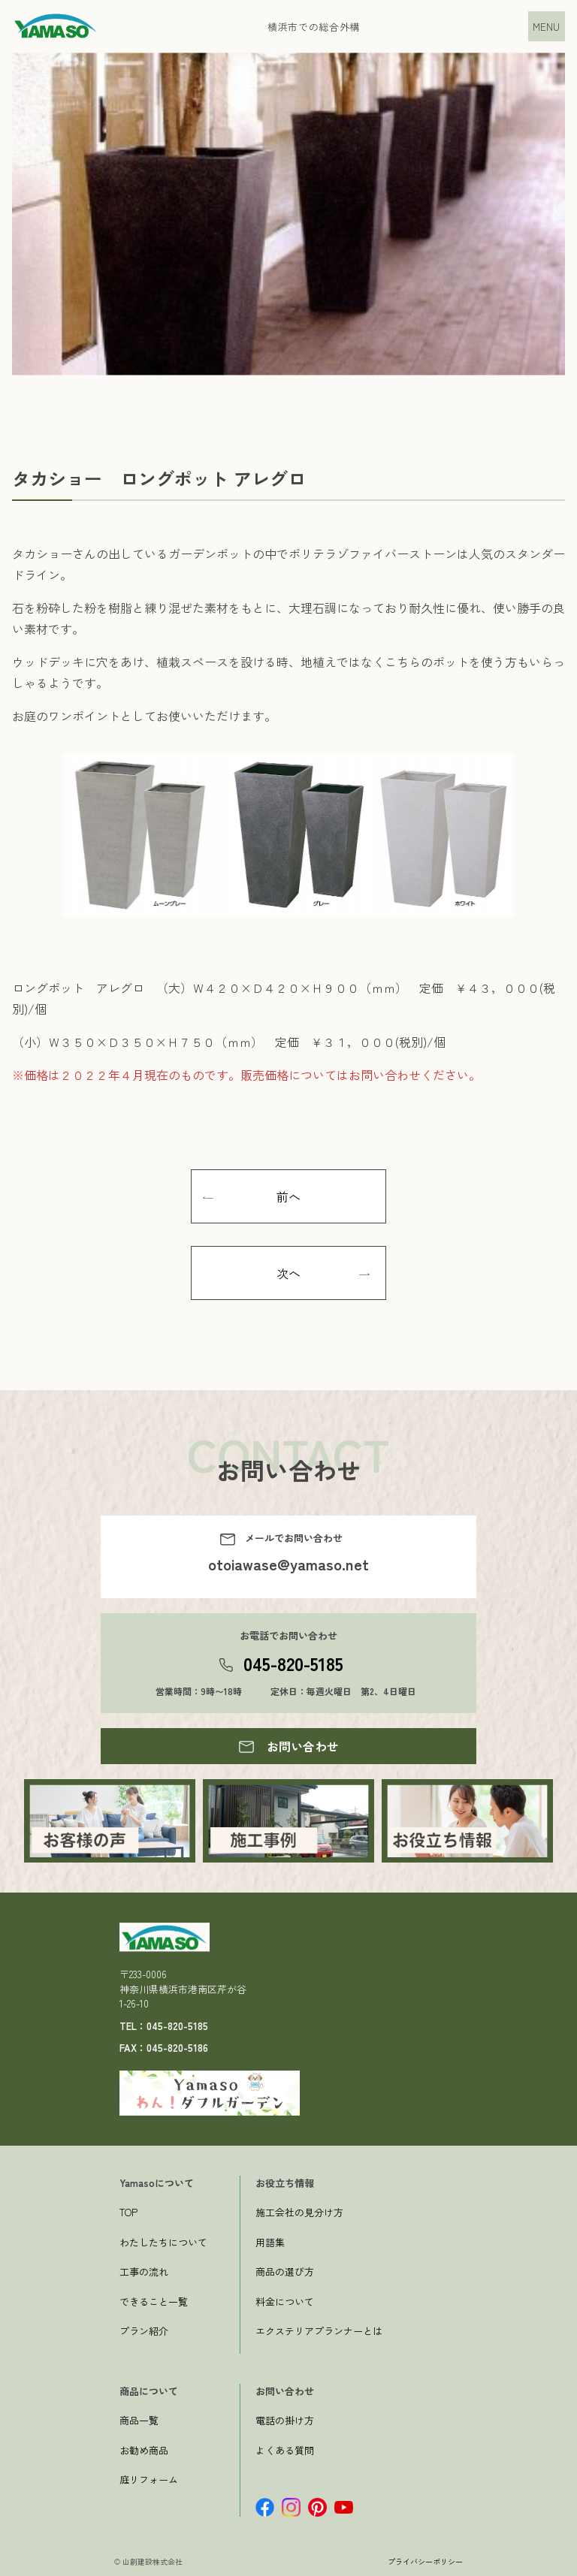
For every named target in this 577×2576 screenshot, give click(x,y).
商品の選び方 (284, 2271)
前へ (288, 1196)
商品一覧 (139, 2420)
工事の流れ (143, 2271)
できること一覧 (153, 2301)
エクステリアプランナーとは (318, 2331)
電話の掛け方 (284, 2420)
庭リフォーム (148, 2479)
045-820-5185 (293, 1663)
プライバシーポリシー (425, 2561)
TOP (128, 2212)
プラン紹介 (143, 2331)
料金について (284, 2301)
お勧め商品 (143, 2450)
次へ (288, 1273)
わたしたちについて (163, 2242)
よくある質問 (284, 2450)
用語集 (270, 2242)
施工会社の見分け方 (299, 2212)
